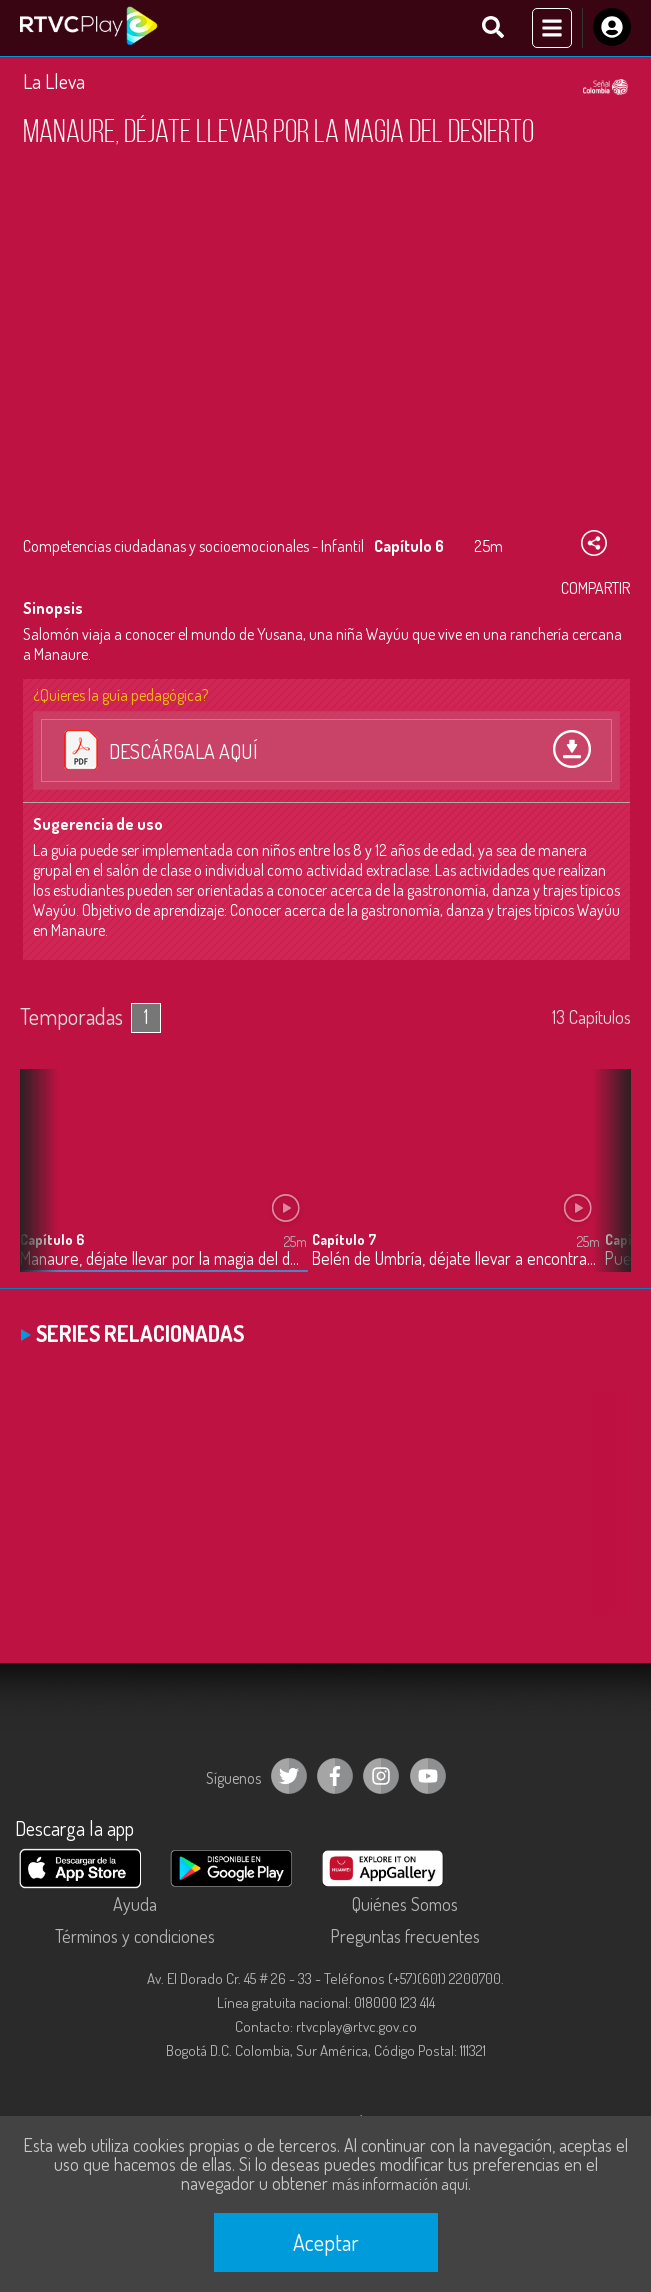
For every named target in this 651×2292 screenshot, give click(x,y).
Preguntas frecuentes (405, 1936)
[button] (606, 1186)
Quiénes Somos (405, 1904)
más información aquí (400, 2184)
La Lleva (54, 81)
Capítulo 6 (52, 1239)
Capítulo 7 (344, 1239)
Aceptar (326, 2242)
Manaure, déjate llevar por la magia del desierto (163, 1258)
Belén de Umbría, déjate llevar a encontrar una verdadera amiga (455, 1258)
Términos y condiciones (135, 1936)
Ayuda (135, 1904)
